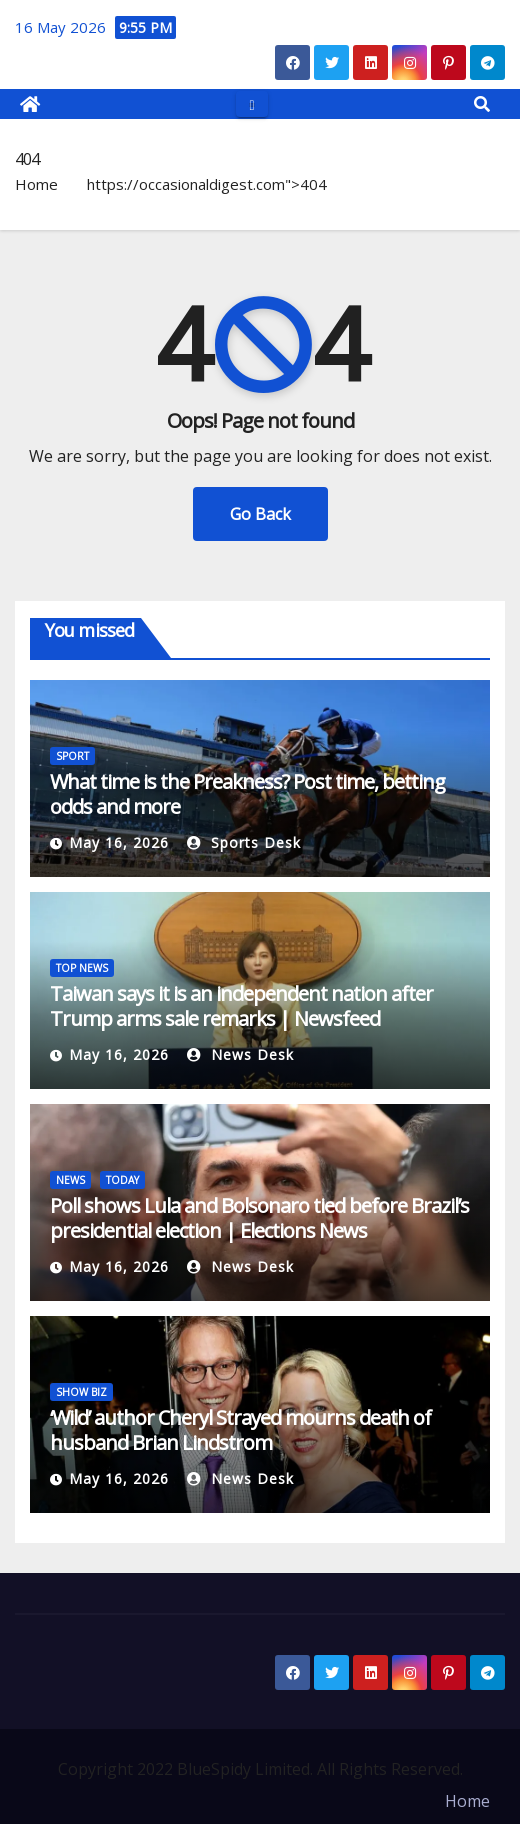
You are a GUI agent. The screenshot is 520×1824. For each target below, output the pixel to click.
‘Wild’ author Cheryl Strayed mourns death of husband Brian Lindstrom (240, 1430)
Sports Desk (244, 842)
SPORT (72, 756)
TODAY (122, 1180)
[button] (482, 104)
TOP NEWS (82, 968)
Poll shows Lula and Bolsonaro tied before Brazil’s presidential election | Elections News (259, 1218)
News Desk (240, 1054)
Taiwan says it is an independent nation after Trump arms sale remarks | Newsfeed (241, 1006)
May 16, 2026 (119, 842)
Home (36, 184)
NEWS (70, 1180)
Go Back (260, 514)
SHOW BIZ (81, 1392)
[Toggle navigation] (251, 103)
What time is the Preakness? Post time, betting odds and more (247, 794)
